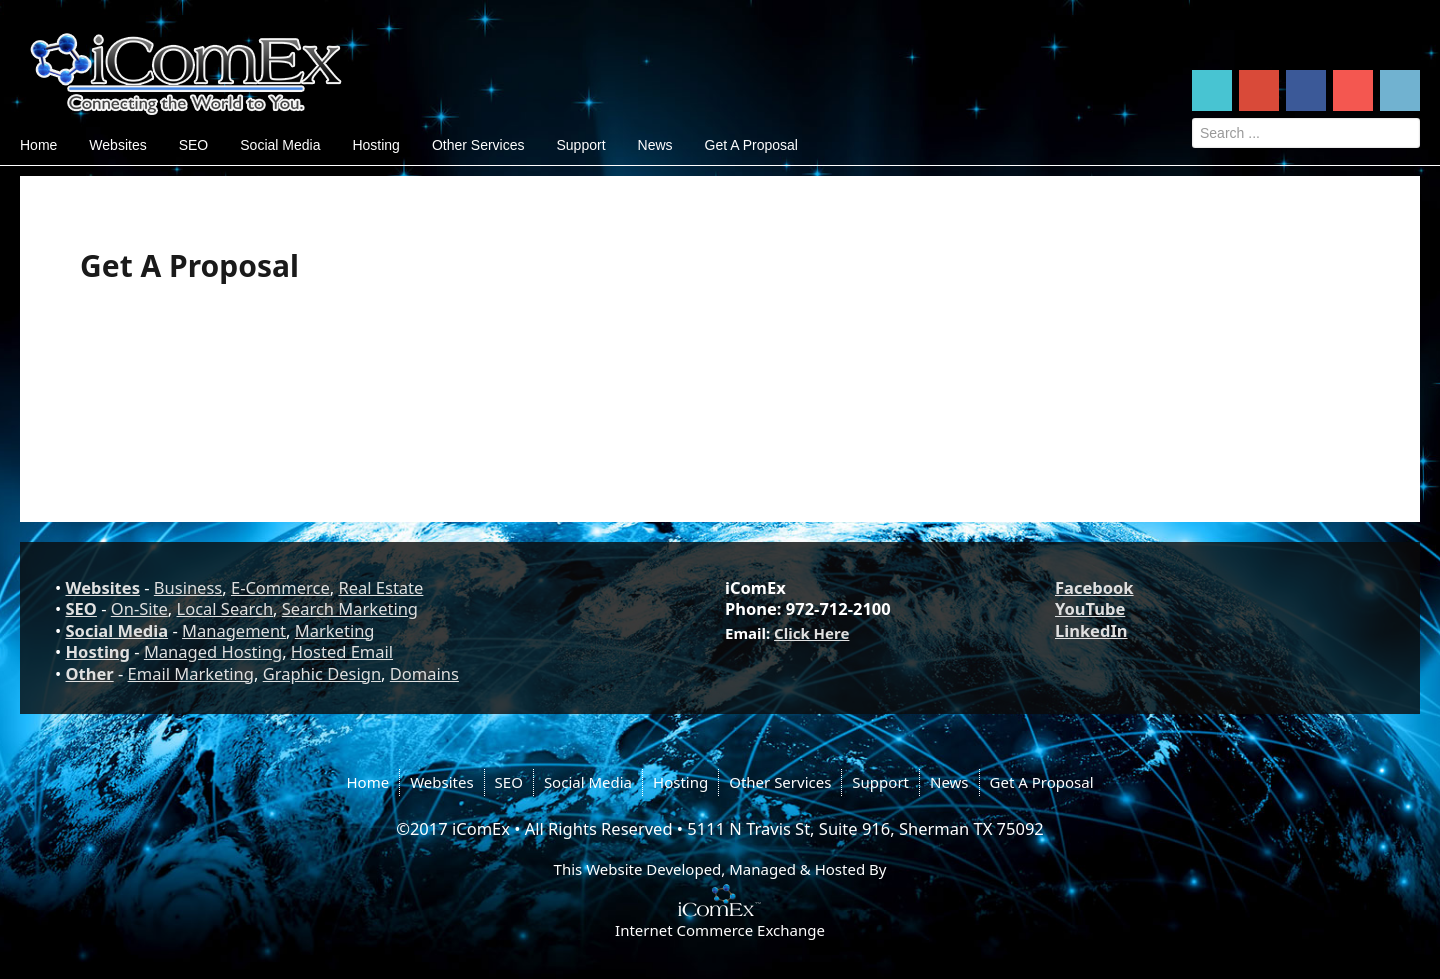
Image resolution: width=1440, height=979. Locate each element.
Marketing (335, 630)
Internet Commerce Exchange (720, 930)
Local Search (225, 608)
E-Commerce (280, 587)
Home (38, 145)
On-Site (139, 608)
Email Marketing (191, 673)
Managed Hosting (213, 651)
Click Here (811, 633)
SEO (194, 145)
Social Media (280, 145)
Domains (424, 673)
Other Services (478, 145)
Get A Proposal (751, 145)
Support (580, 145)
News (655, 145)
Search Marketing (350, 608)
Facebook (1094, 587)
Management (234, 630)
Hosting (375, 145)
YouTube (1090, 608)
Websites (117, 145)
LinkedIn (1091, 630)
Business (188, 587)
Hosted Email (342, 651)
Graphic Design (322, 673)
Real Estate (380, 587)
